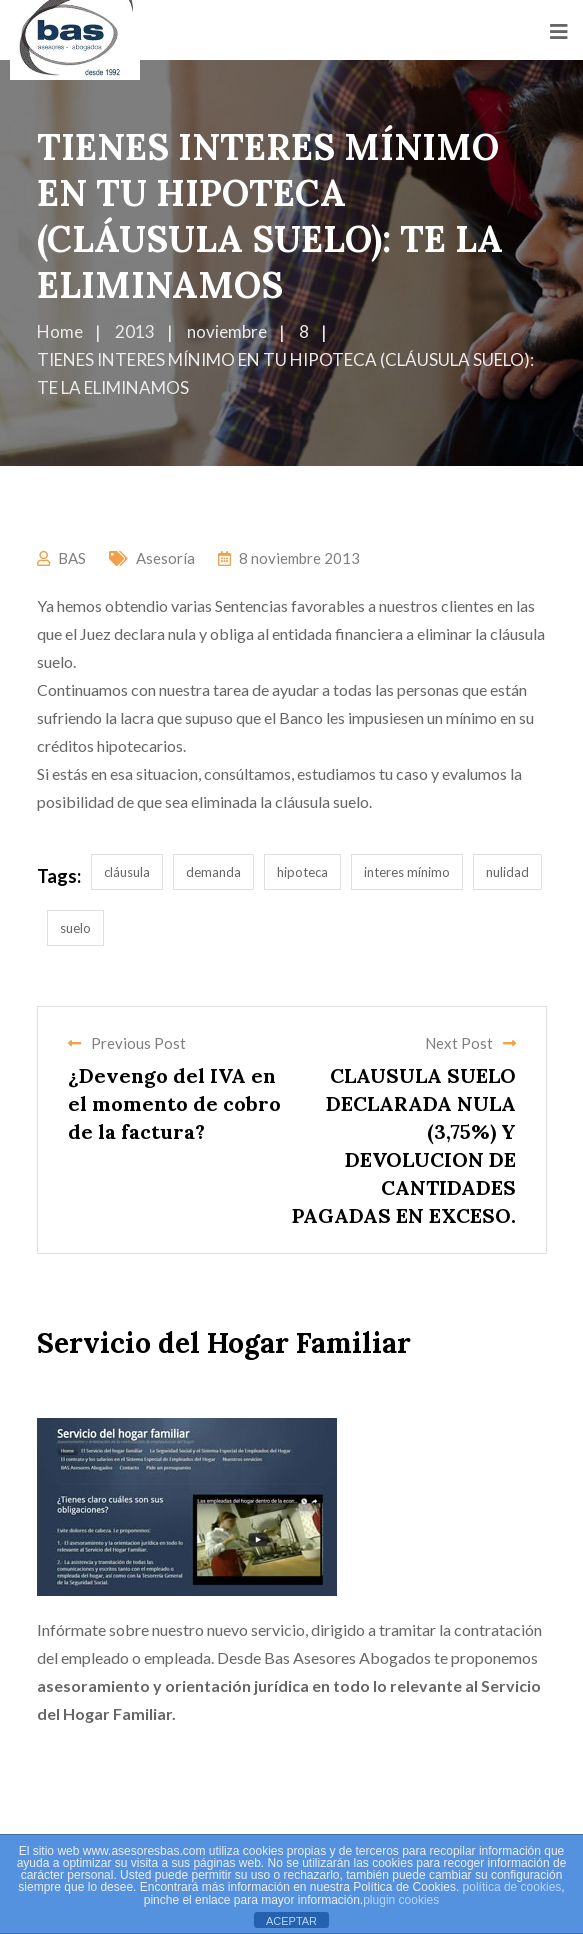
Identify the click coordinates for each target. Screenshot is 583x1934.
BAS (72, 558)
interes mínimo (407, 872)
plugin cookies (401, 1900)
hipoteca (302, 872)
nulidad (507, 872)
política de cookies (512, 1887)
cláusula (127, 872)
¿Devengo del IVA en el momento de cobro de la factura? (174, 1103)
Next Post (470, 1043)
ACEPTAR (291, 1921)
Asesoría (165, 558)
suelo (75, 928)
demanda (213, 872)
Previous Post (127, 1043)
